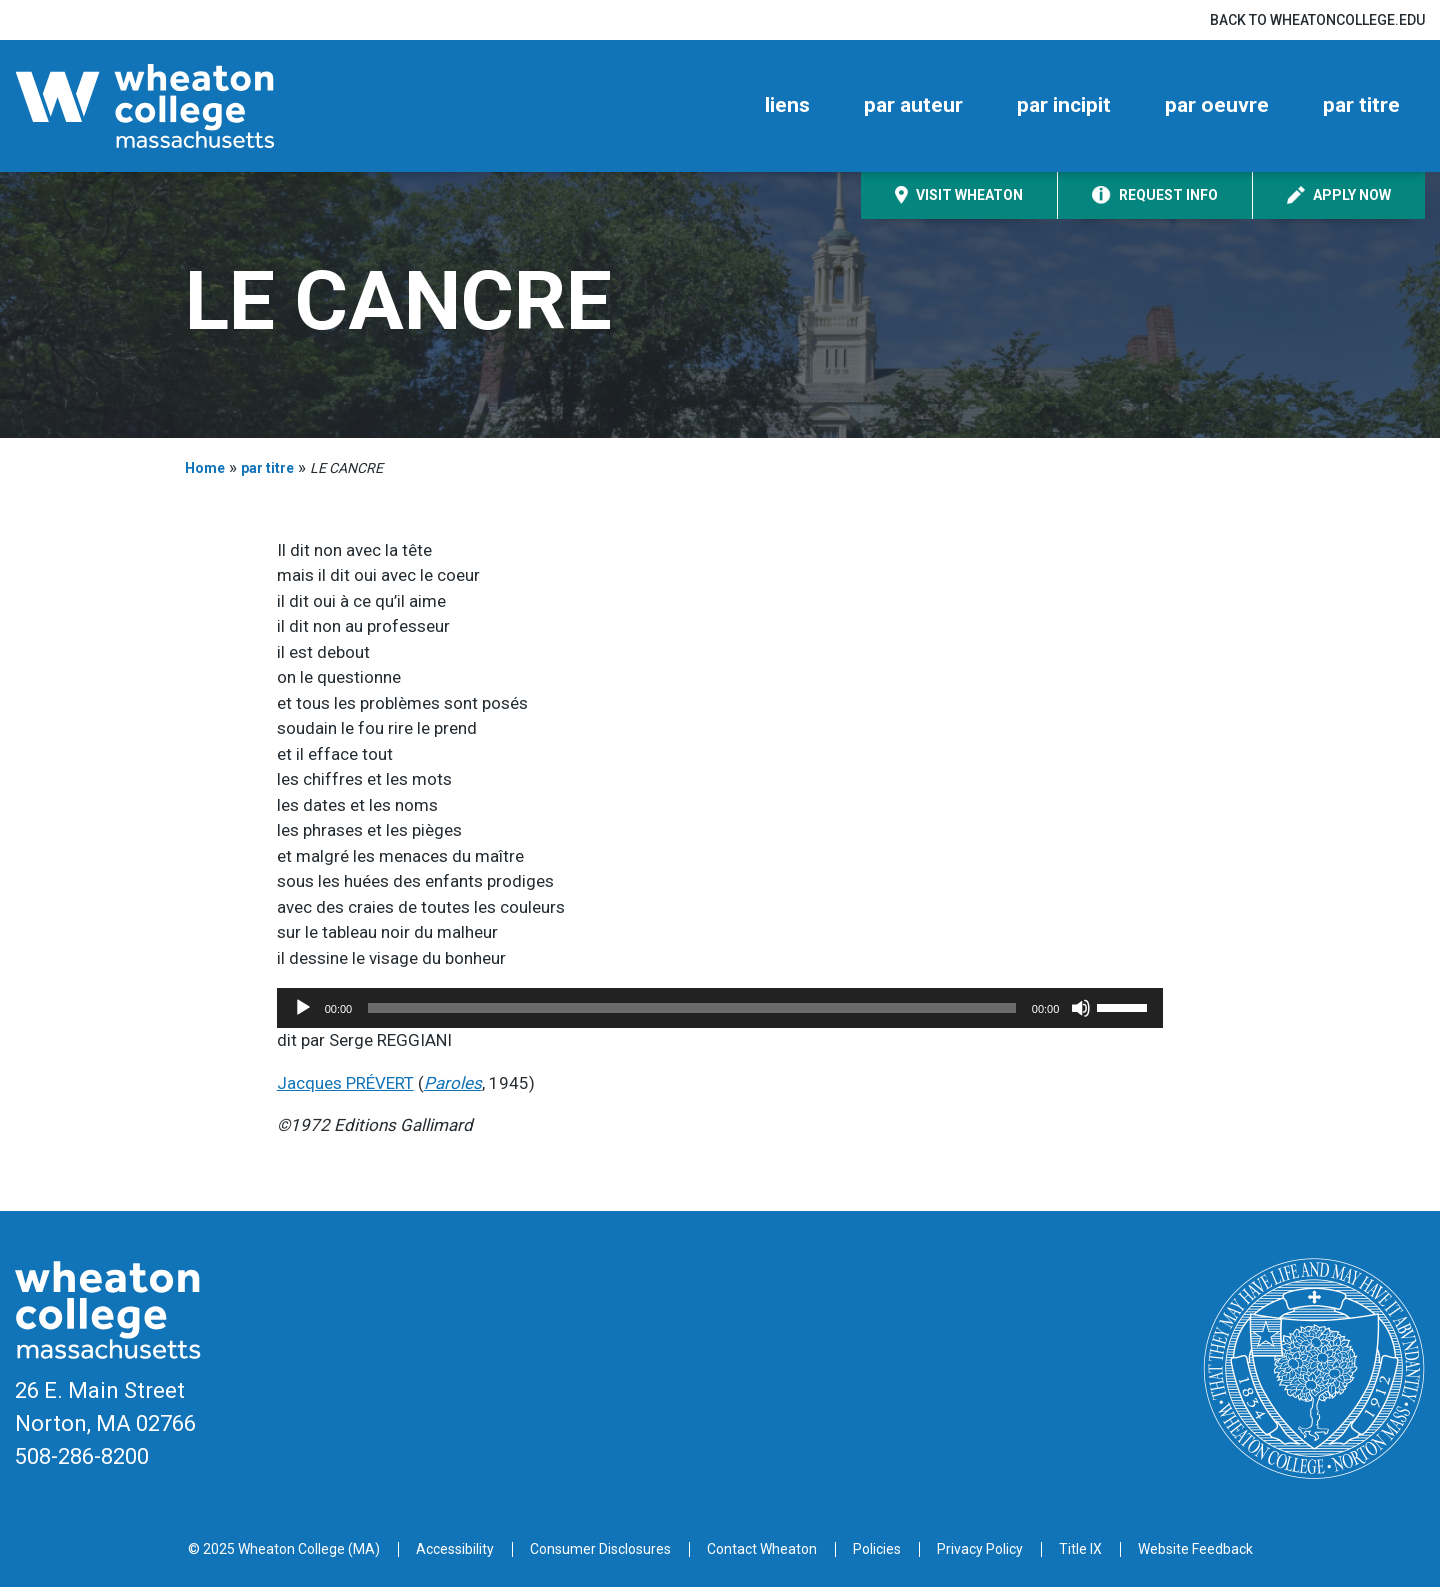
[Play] (303, 1008)
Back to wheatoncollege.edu (1317, 20)
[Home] (180, 106)
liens (787, 105)
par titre (1361, 105)
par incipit (1064, 105)
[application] (720, 1008)
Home (205, 468)
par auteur (913, 105)
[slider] (692, 1008)
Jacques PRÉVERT (345, 1083)
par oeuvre (1217, 105)
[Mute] (1081, 1008)
